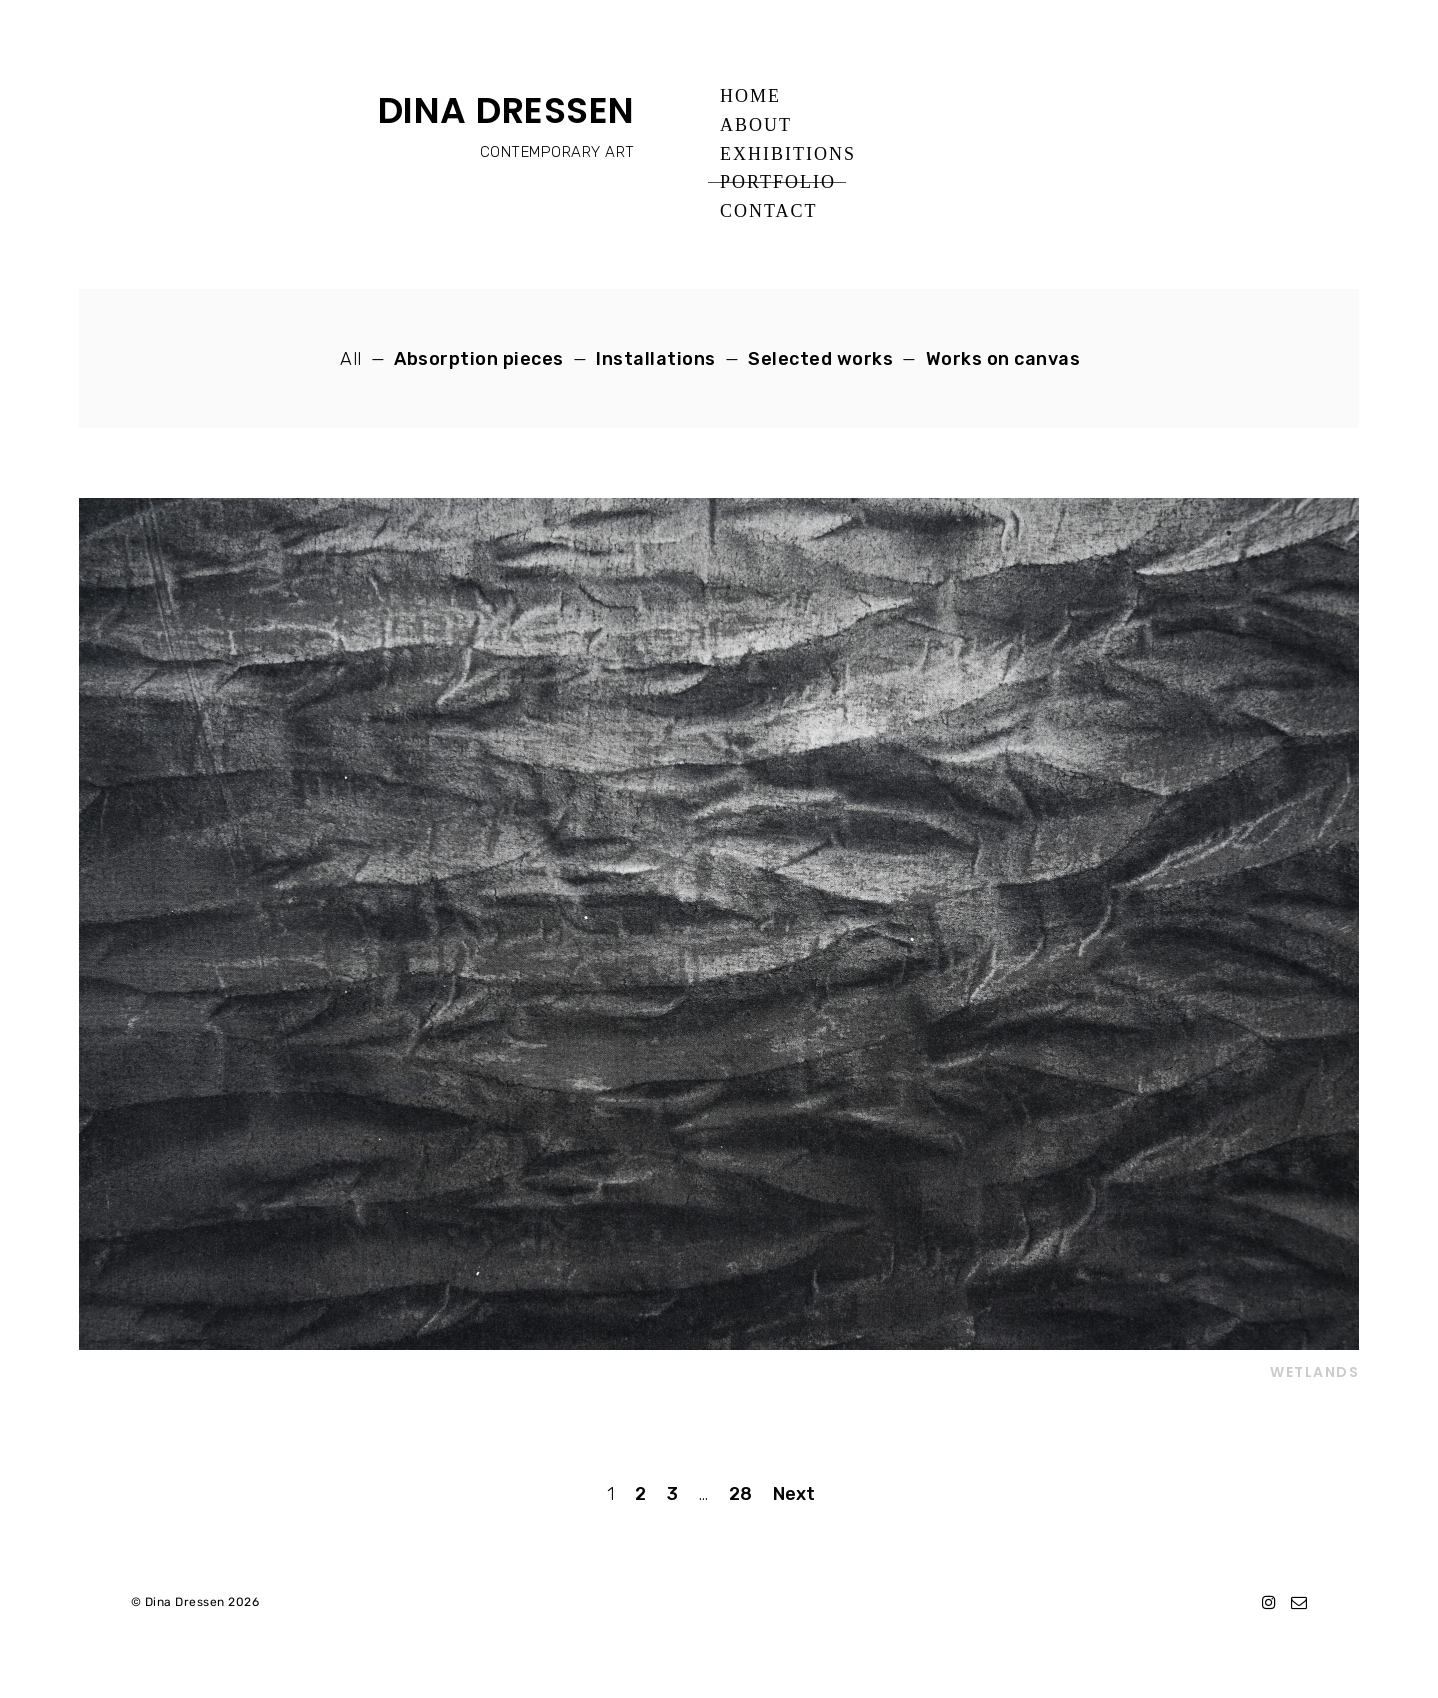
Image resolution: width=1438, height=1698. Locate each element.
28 (740, 1494)
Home (750, 96)
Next (794, 1494)
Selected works (820, 359)
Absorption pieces (479, 359)
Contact (769, 211)
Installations (656, 359)
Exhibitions (788, 154)
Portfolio (778, 182)
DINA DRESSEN (506, 110)
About (756, 125)
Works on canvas (1003, 359)
